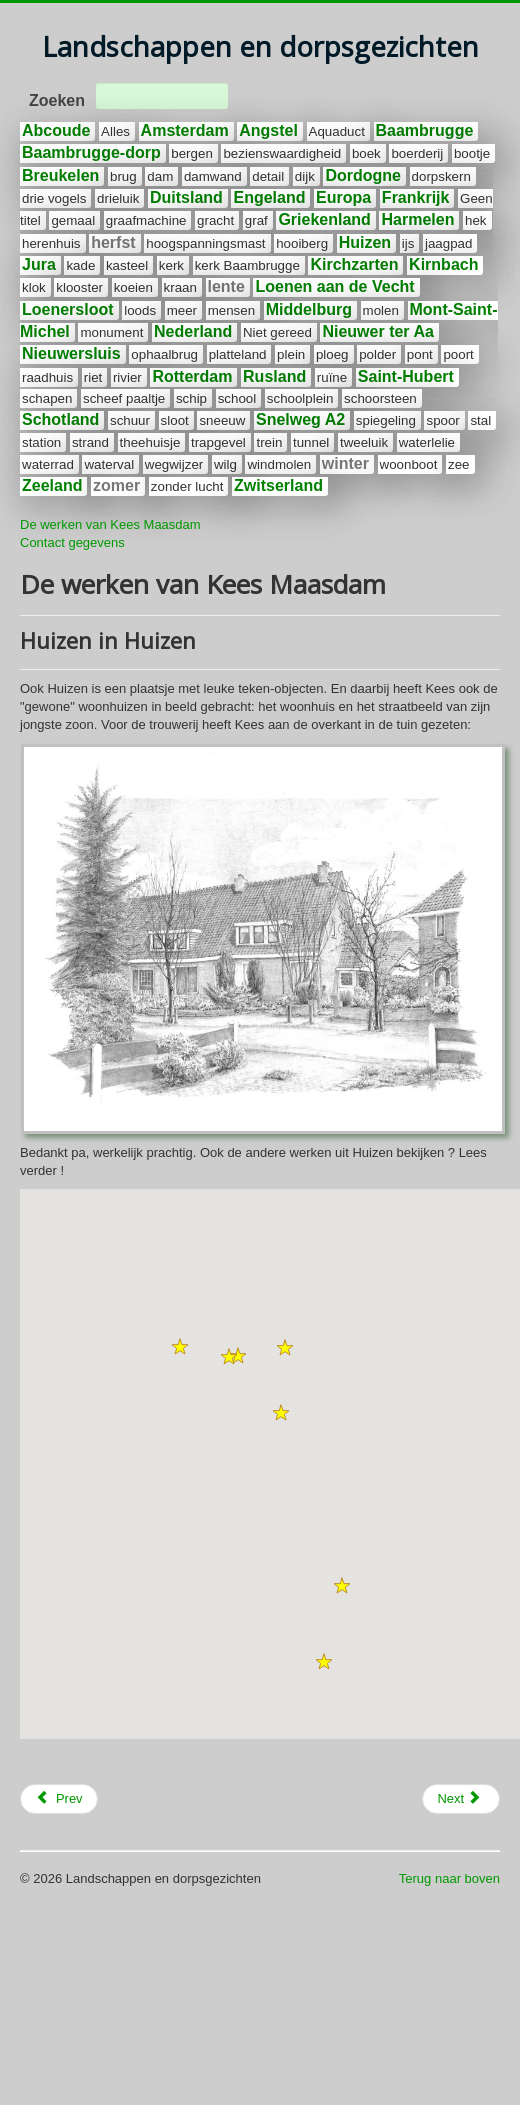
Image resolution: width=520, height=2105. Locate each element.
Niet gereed (277, 332)
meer (182, 310)
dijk (305, 176)
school (237, 398)
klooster (79, 287)
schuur (130, 420)
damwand (213, 176)
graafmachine (146, 220)
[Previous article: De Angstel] (59, 1799)
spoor (442, 420)
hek (476, 220)
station (41, 442)
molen (381, 310)
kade (80, 265)
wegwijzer (174, 464)
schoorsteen (380, 398)
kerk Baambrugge (247, 265)
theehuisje (150, 442)
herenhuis (51, 243)
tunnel (311, 442)
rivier (127, 377)
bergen (192, 153)
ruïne (332, 377)
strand (90, 442)
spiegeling (386, 420)
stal (480, 420)
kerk (171, 265)
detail (268, 176)
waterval (109, 464)
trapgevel (218, 442)
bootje (472, 153)
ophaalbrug (164, 354)
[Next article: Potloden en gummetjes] (461, 1799)
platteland (238, 354)
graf (256, 220)
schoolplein (300, 398)
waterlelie (427, 442)
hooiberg (302, 243)
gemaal (73, 220)
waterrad (48, 464)
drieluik (118, 198)
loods (140, 310)
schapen (47, 398)
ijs (408, 243)
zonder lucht (187, 486)
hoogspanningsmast (205, 243)
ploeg (332, 354)
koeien (133, 287)
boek (366, 153)
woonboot (409, 464)
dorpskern (441, 176)
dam (160, 176)
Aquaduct (337, 131)
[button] (180, 1346)
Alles (115, 131)
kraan (180, 287)
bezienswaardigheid (282, 153)
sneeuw (222, 420)
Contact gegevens (72, 542)
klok (34, 287)
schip (191, 398)
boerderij (417, 153)
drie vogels (54, 198)
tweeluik (364, 442)
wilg (225, 464)
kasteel (127, 265)
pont (420, 354)
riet (93, 377)
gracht (215, 220)
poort (458, 354)
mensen (231, 310)
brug (123, 176)
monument (111, 332)
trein (269, 442)
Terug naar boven (449, 1878)
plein (291, 354)
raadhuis (47, 377)
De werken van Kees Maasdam (110, 524)
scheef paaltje (124, 398)
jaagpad (448, 243)
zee (459, 464)
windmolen (279, 464)
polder (377, 354)
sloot (175, 420)
